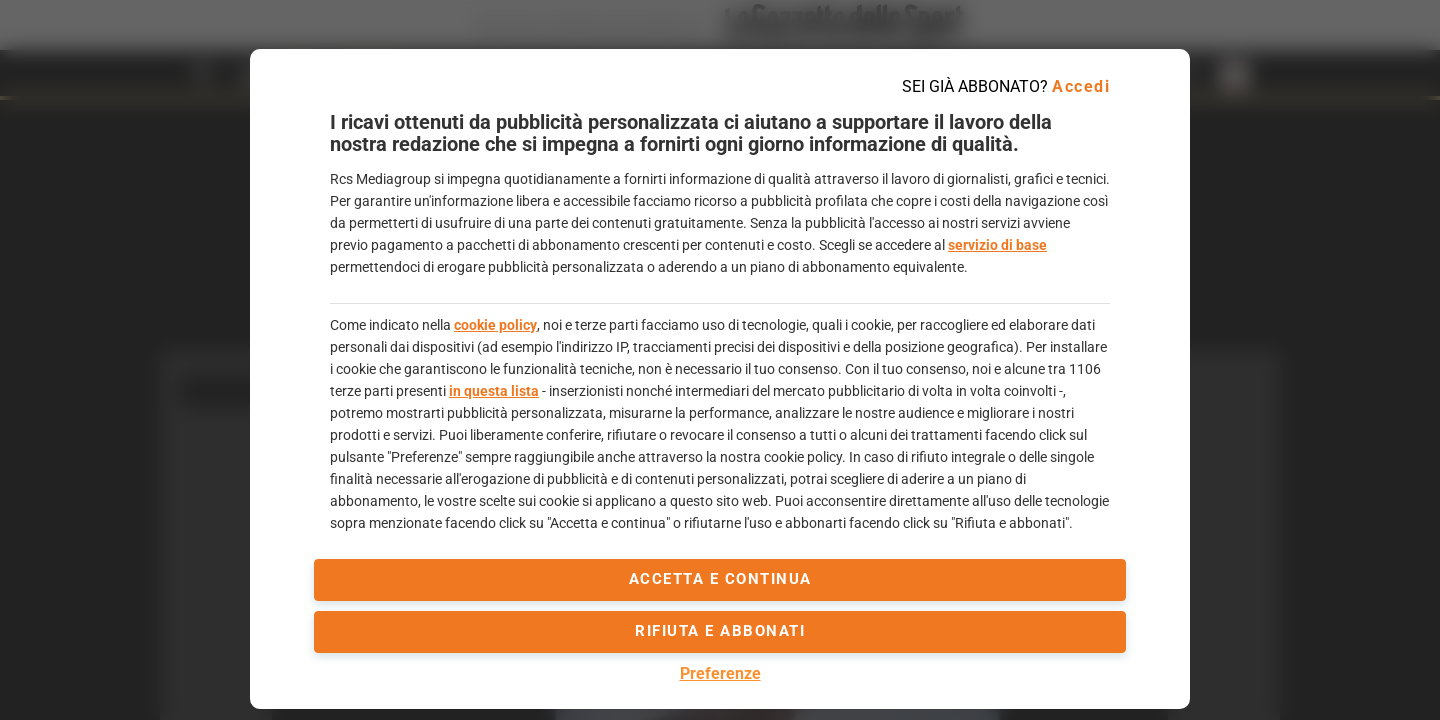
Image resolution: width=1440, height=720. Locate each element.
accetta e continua (720, 579)
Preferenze (720, 673)
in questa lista (494, 391)
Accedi (1081, 86)
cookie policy (495, 325)
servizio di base (997, 245)
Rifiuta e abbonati (720, 631)
